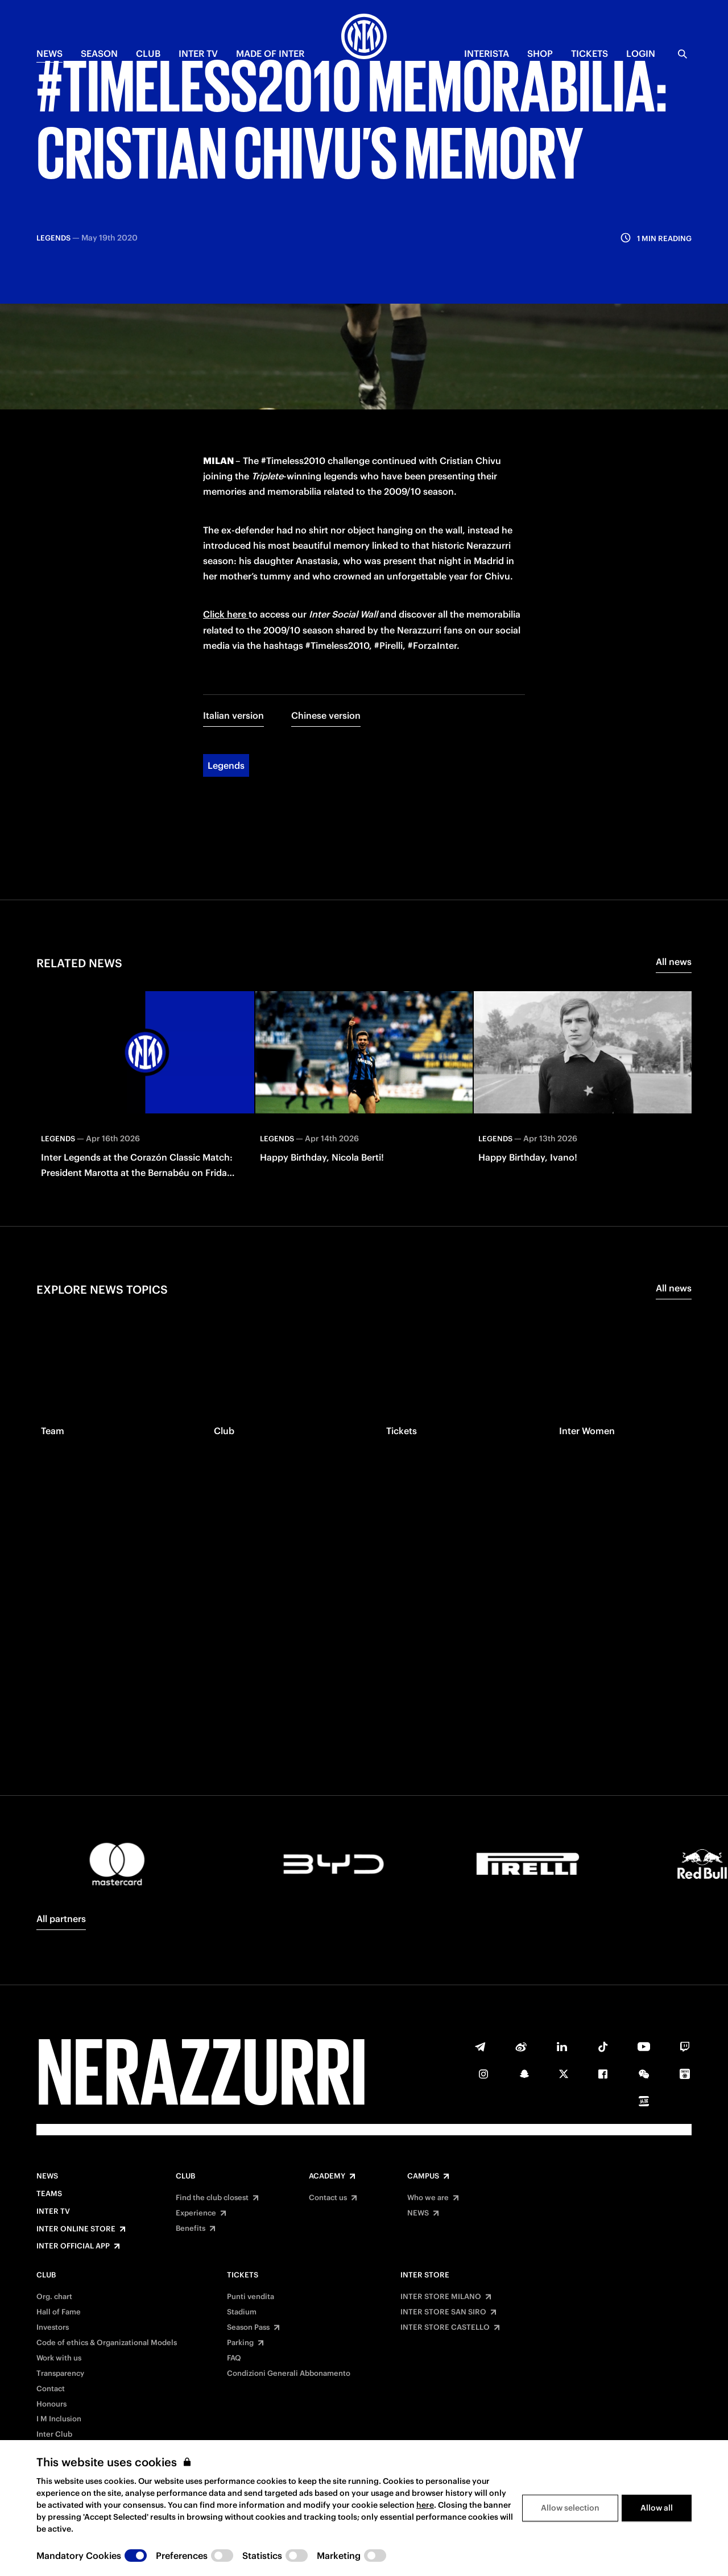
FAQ (234, 2358)
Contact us (328, 2197)
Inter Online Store (75, 2229)
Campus (423, 2176)
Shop (540, 53)
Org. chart (54, 2296)
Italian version (233, 593)
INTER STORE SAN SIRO (443, 2312)
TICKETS (589, 53)
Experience (196, 2213)
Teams (49, 2193)
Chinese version (326, 593)
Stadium (242, 2312)
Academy (327, 2176)
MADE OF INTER (270, 53)
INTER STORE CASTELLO (445, 2327)
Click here (226, 492)
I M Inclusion (58, 2419)
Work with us (58, 2358)
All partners (61, 1918)
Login (640, 53)
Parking (240, 2342)
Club (185, 2176)
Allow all (656, 2508)
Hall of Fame (58, 2312)
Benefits (190, 2228)
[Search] (682, 54)
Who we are (428, 2197)
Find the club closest (212, 2197)
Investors (52, 2327)
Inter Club (54, 2434)
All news (674, 839)
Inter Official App (73, 2246)
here (425, 2505)
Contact (50, 2388)
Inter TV (198, 53)
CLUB (148, 53)
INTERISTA (486, 53)
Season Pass (248, 2327)
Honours (51, 2404)
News (47, 2176)
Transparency (60, 2373)
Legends (226, 643)
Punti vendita (250, 2296)
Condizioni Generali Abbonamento (288, 2373)
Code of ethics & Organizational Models (106, 2342)
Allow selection (570, 2508)
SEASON (99, 53)
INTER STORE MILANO (440, 2296)
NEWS (49, 53)
